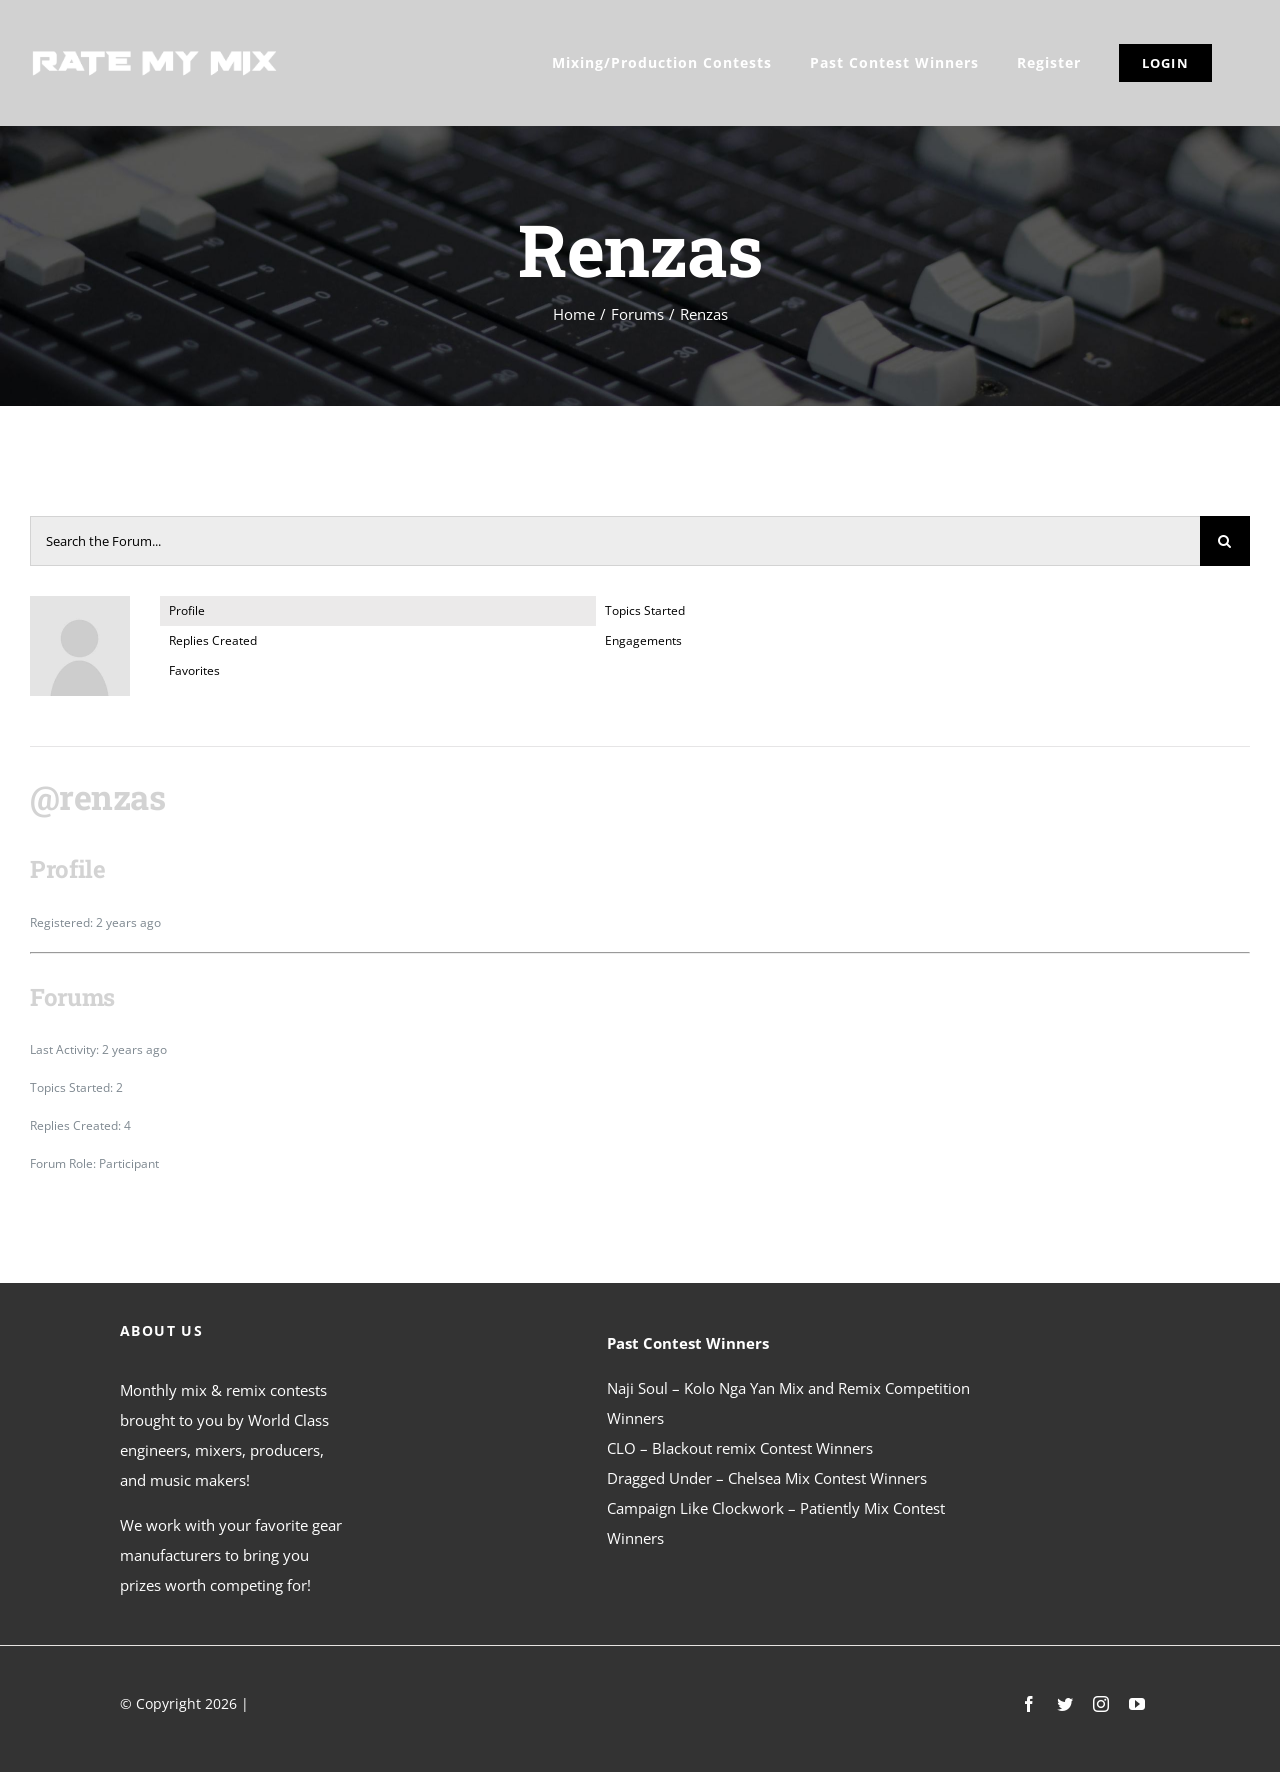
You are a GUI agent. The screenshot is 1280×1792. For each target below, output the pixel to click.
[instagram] (1101, 1704)
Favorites (194, 670)
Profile (187, 610)
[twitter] (1065, 1704)
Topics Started (645, 610)
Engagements (643, 640)
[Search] (1225, 541)
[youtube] (1137, 1704)
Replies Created (213, 640)
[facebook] (1029, 1704)
